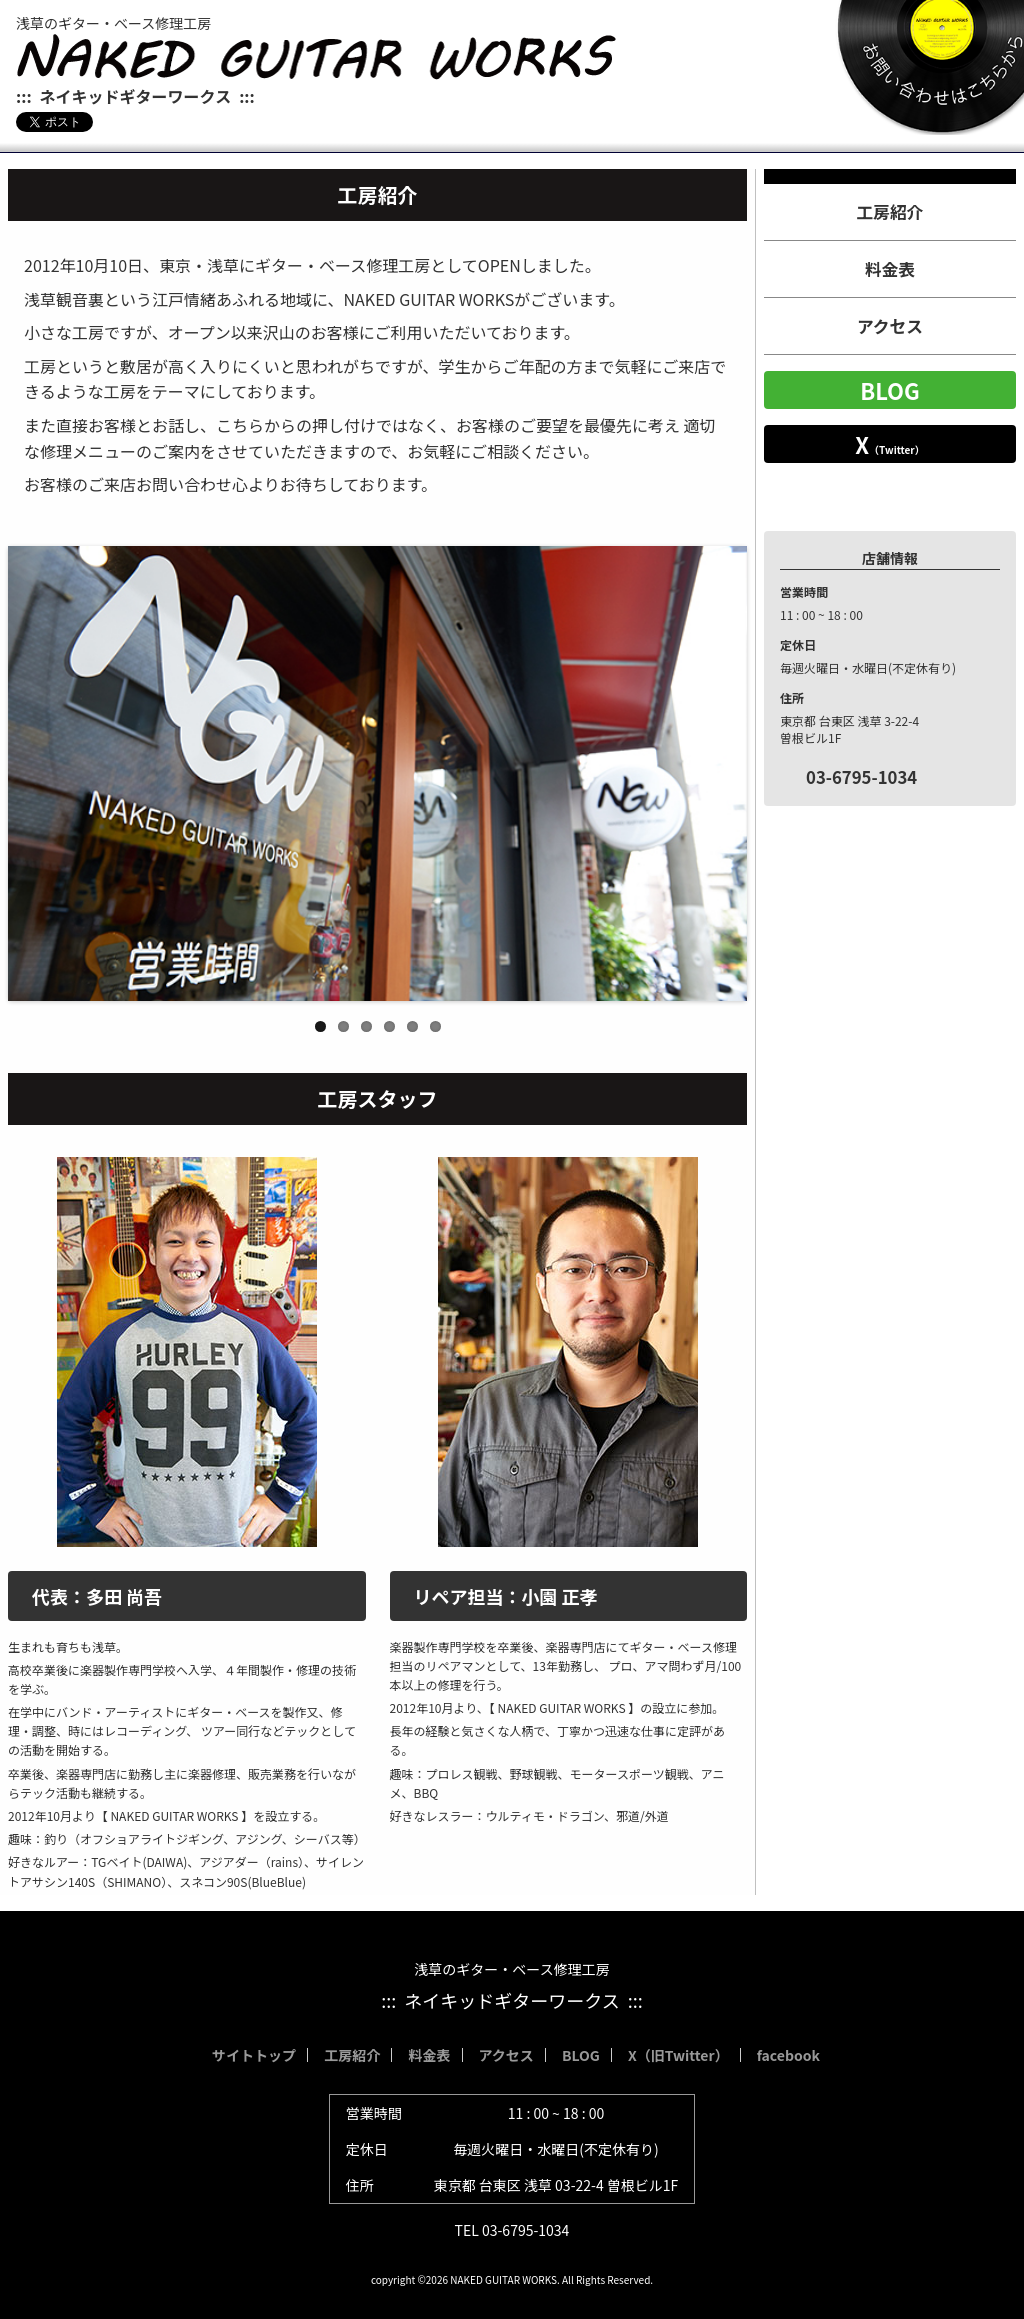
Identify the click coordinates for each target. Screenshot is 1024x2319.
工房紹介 (890, 212)
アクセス (890, 326)
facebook (788, 2055)
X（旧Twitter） (678, 2055)
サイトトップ (254, 2055)
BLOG (889, 390)
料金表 (890, 269)
